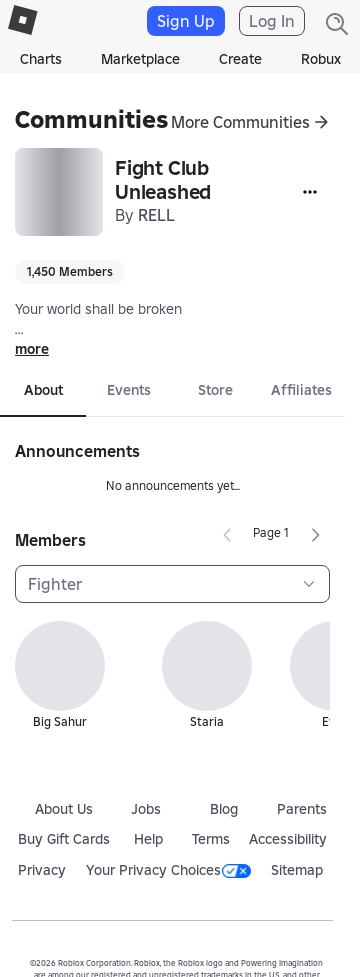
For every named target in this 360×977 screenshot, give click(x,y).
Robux (321, 59)
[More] (310, 192)
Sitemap (297, 870)
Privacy (42, 870)
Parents (302, 809)
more (32, 349)
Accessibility (288, 839)
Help (148, 839)
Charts (41, 59)
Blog (224, 809)
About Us (64, 809)
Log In (272, 21)
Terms (211, 839)
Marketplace (140, 59)
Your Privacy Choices (168, 870)
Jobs (146, 809)
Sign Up (186, 21)
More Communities (240, 122)
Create (240, 59)
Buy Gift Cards (64, 839)
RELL (156, 215)
